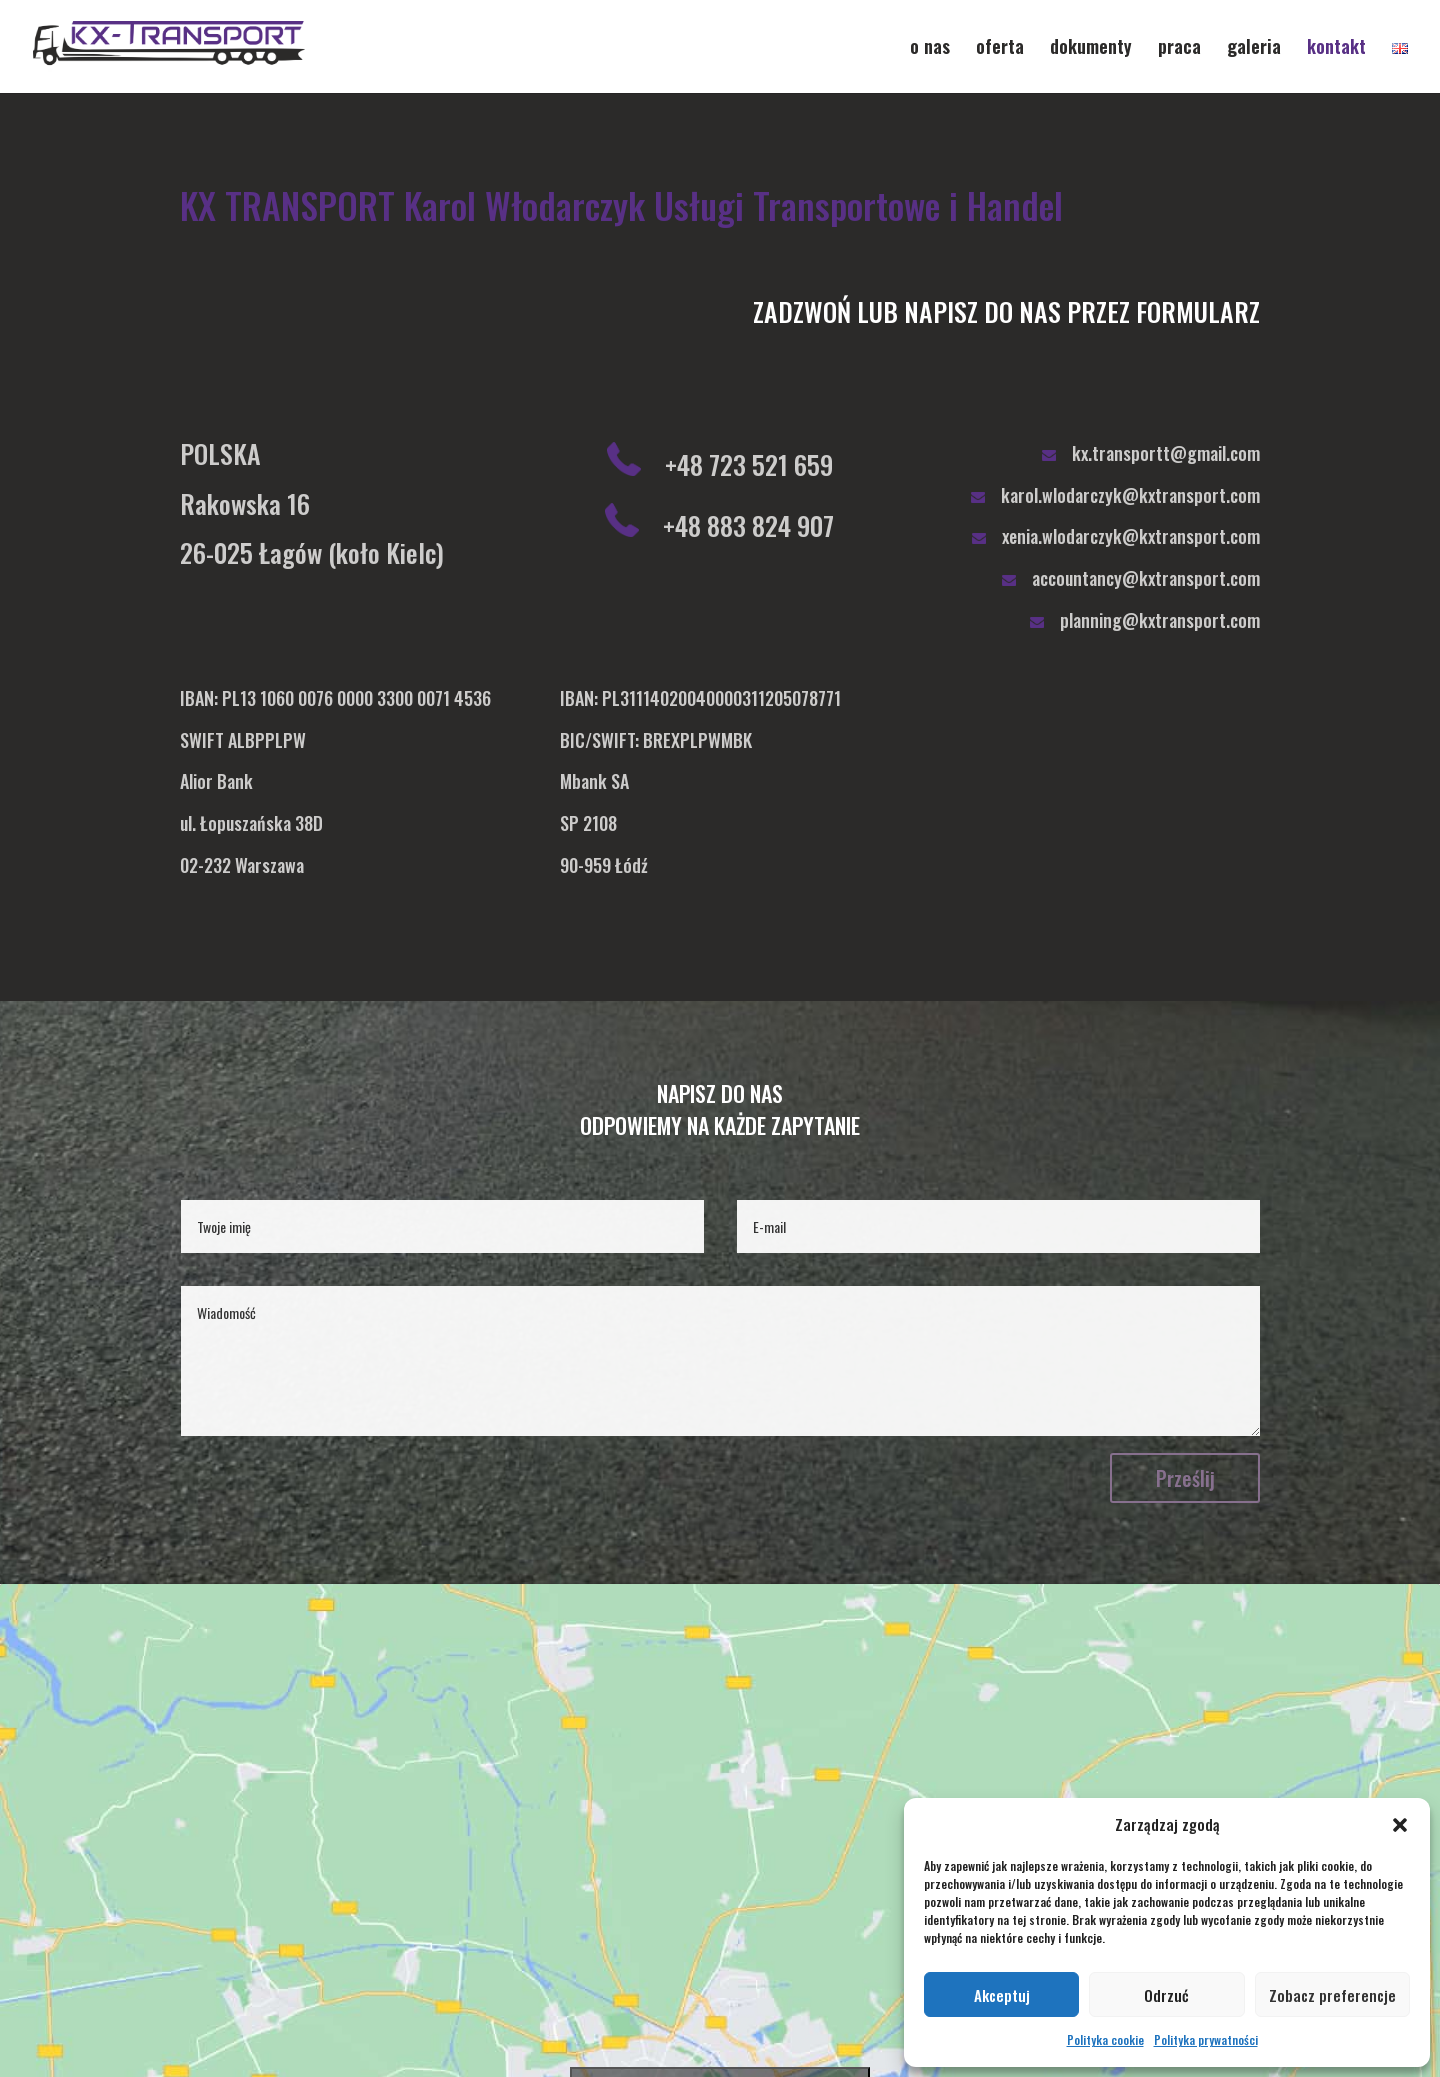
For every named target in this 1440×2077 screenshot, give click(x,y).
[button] (1400, 1825)
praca (1179, 49)
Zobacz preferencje (1332, 1995)
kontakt (1336, 49)
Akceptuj (1002, 1995)
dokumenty (1091, 49)
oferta (1000, 49)
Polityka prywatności (1206, 2039)
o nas (930, 49)
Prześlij (1185, 1478)
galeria (1254, 49)
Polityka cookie (1105, 2039)
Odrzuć (1166, 1995)
